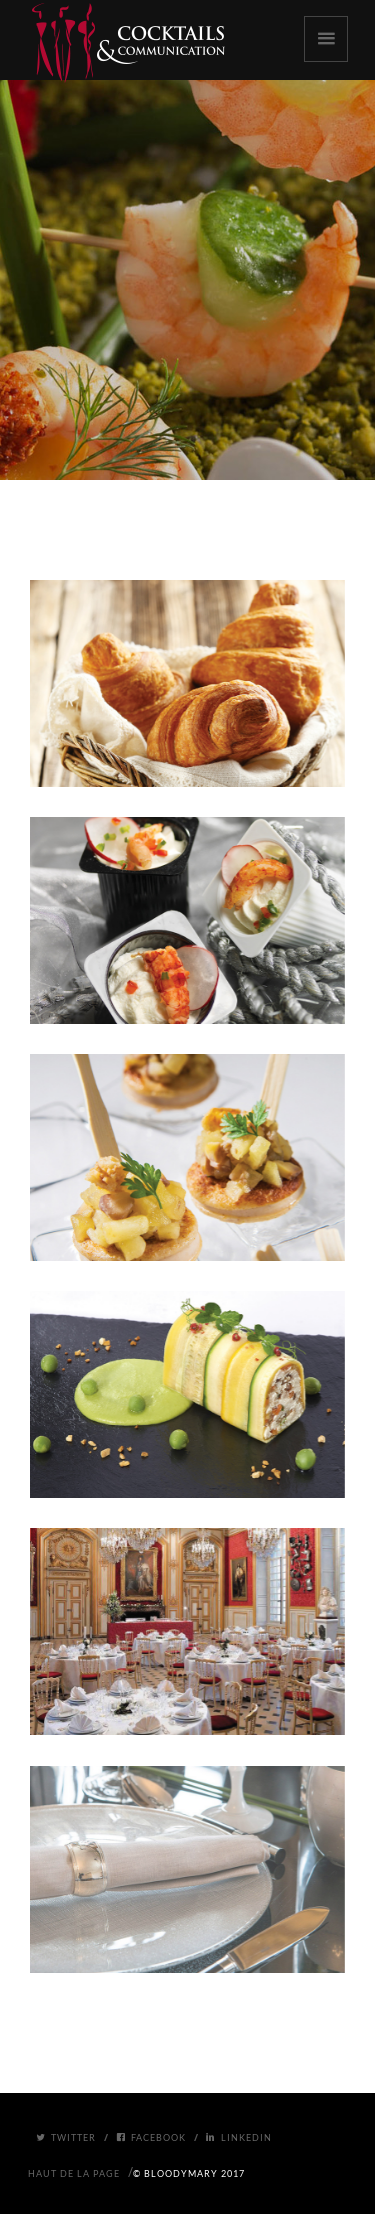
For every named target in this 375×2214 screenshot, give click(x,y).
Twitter (66, 2137)
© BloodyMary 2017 (189, 2173)
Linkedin (239, 2137)
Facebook (151, 2137)
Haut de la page (74, 2173)
